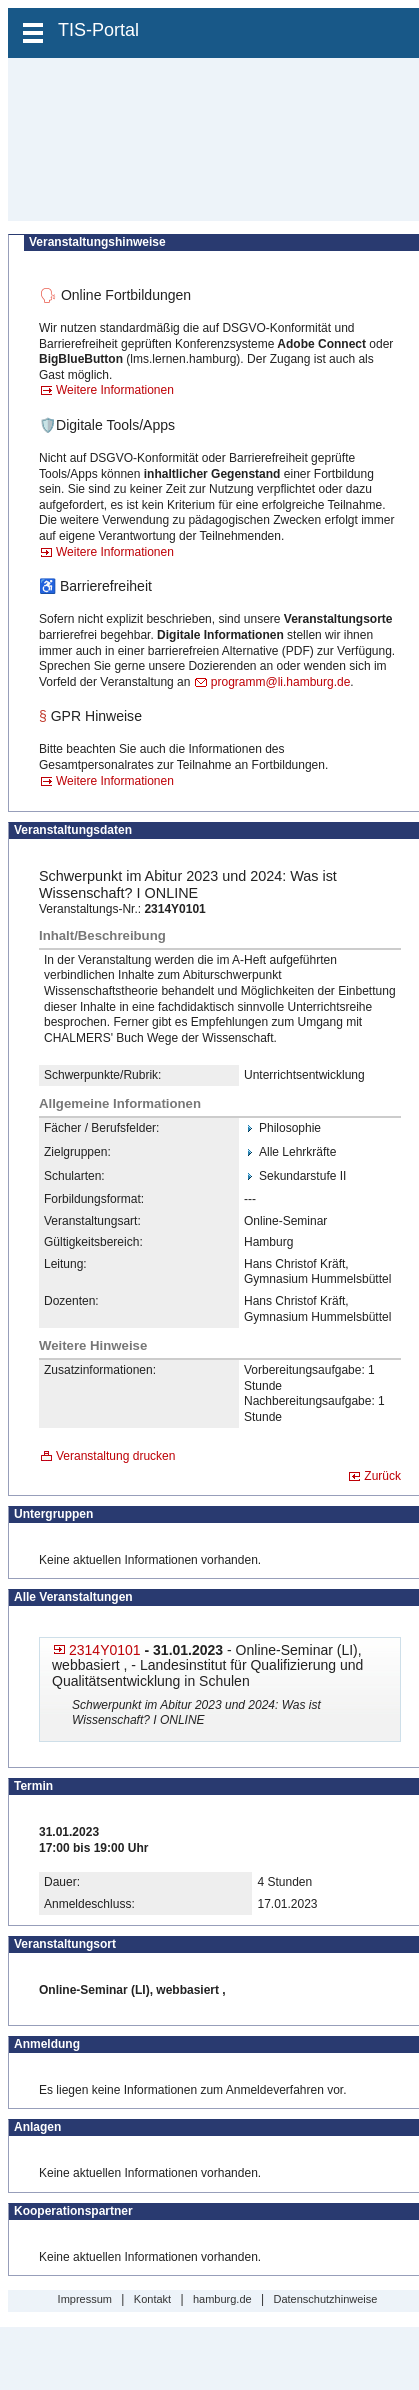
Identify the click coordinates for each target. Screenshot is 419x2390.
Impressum (85, 2299)
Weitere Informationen (115, 390)
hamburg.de (222, 2299)
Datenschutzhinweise (325, 2299)
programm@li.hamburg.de (281, 682)
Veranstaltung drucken (115, 1456)
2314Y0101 (105, 1650)
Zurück (382, 1476)
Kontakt (152, 2299)
